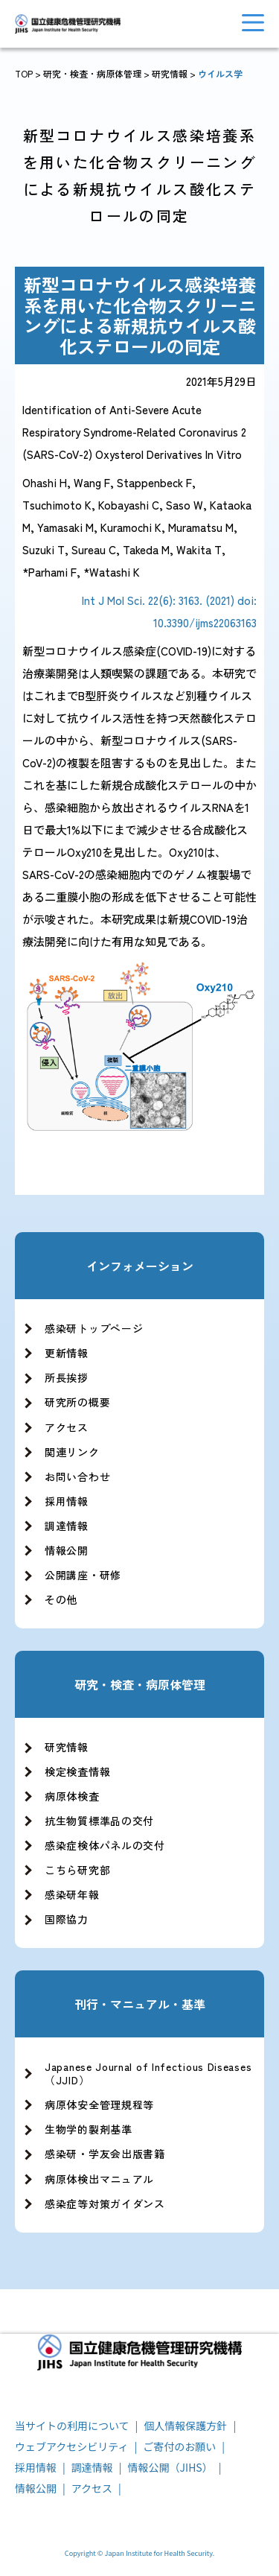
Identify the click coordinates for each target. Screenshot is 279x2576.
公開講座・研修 (83, 1575)
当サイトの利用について (72, 2425)
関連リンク (72, 1452)
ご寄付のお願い (179, 2446)
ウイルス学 (220, 73)
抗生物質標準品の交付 (99, 1820)
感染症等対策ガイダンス (105, 2203)
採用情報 (67, 1501)
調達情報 (67, 1525)
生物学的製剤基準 (88, 2129)
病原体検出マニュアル (99, 2179)
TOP (24, 73)
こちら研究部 (77, 1870)
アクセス (67, 1427)
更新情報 (67, 1353)
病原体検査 (72, 1796)
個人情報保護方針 (185, 2425)
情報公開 (67, 1550)
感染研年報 (72, 1894)
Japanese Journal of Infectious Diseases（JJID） (148, 2073)
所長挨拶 (67, 1377)
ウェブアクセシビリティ (71, 2446)
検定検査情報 (77, 1771)
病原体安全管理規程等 (99, 2104)
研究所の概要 (77, 1402)
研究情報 (169, 73)
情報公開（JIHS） (170, 2467)
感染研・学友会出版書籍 (105, 2153)
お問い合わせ (77, 1476)
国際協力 (67, 1919)
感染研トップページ (94, 1328)
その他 (61, 1599)
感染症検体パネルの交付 (105, 1845)
